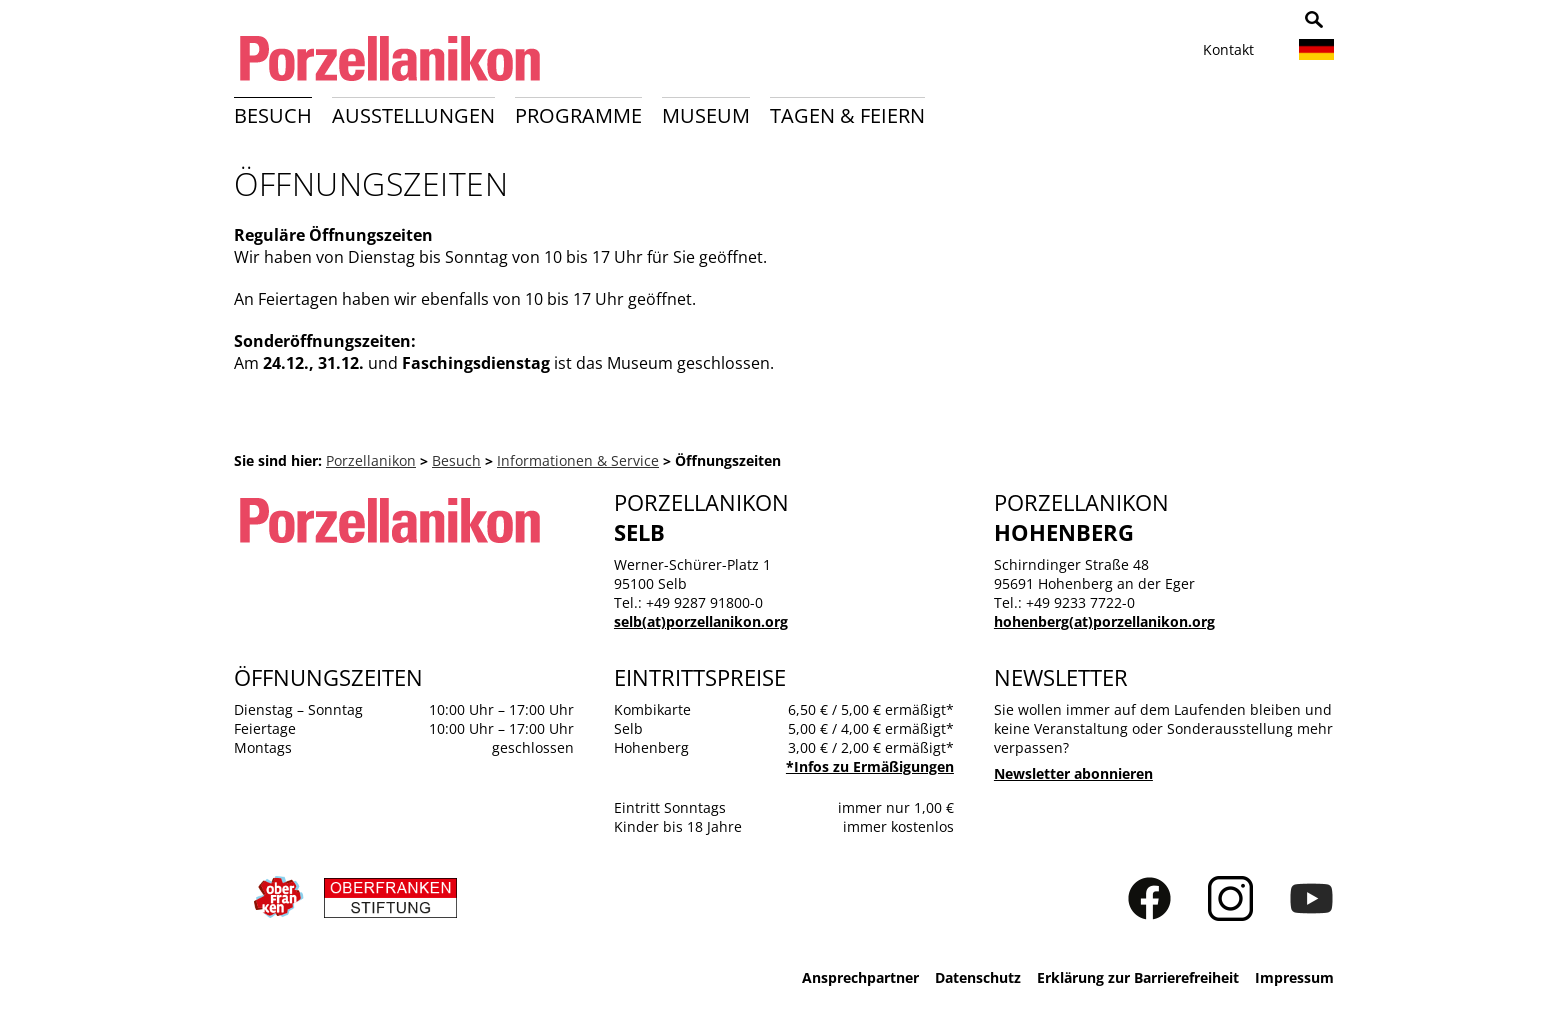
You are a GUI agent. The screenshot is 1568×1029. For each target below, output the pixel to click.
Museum (706, 115)
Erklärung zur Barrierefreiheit (1138, 977)
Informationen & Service (578, 460)
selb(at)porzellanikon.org (701, 621)
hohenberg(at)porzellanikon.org (1104, 621)
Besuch (273, 115)
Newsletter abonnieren (1073, 773)
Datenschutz (978, 977)
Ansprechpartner (860, 977)
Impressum (1294, 977)
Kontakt (1228, 49)
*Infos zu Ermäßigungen (870, 766)
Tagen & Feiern (847, 115)
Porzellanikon (371, 460)
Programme (578, 115)
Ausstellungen (413, 115)
